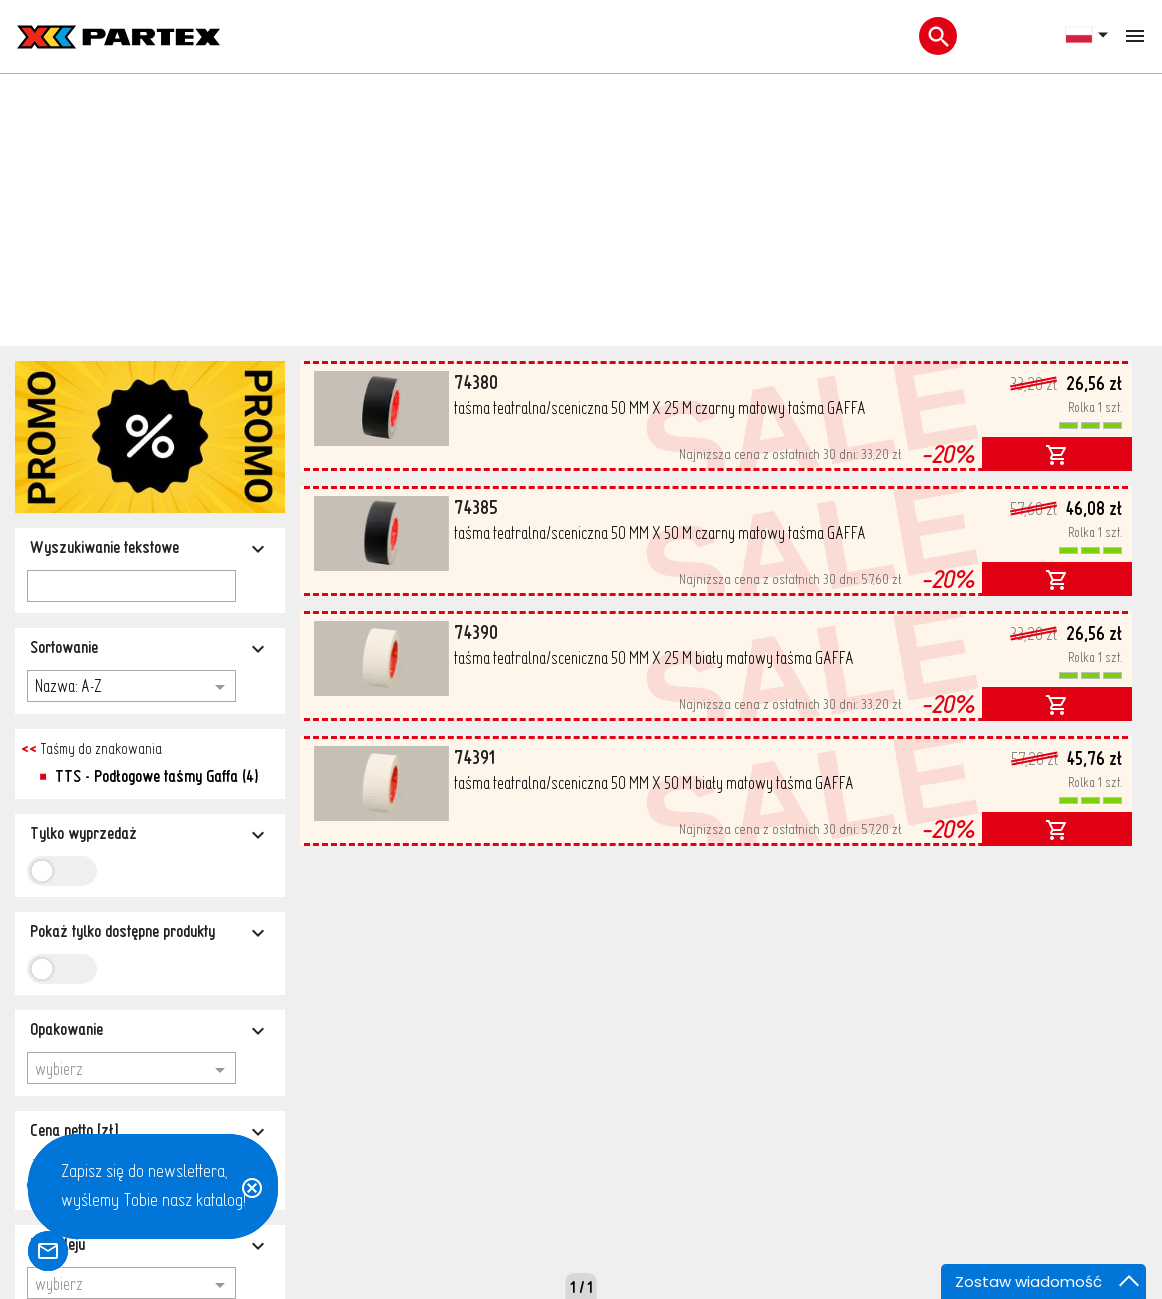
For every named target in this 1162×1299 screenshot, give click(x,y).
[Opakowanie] (150, 728)
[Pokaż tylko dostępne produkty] (150, 630)
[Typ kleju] (150, 943)
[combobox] (131, 767)
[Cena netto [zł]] (150, 829)
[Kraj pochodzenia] (150, 1044)
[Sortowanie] (150, 346)
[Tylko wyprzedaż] (150, 532)
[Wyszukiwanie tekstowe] (150, 246)
